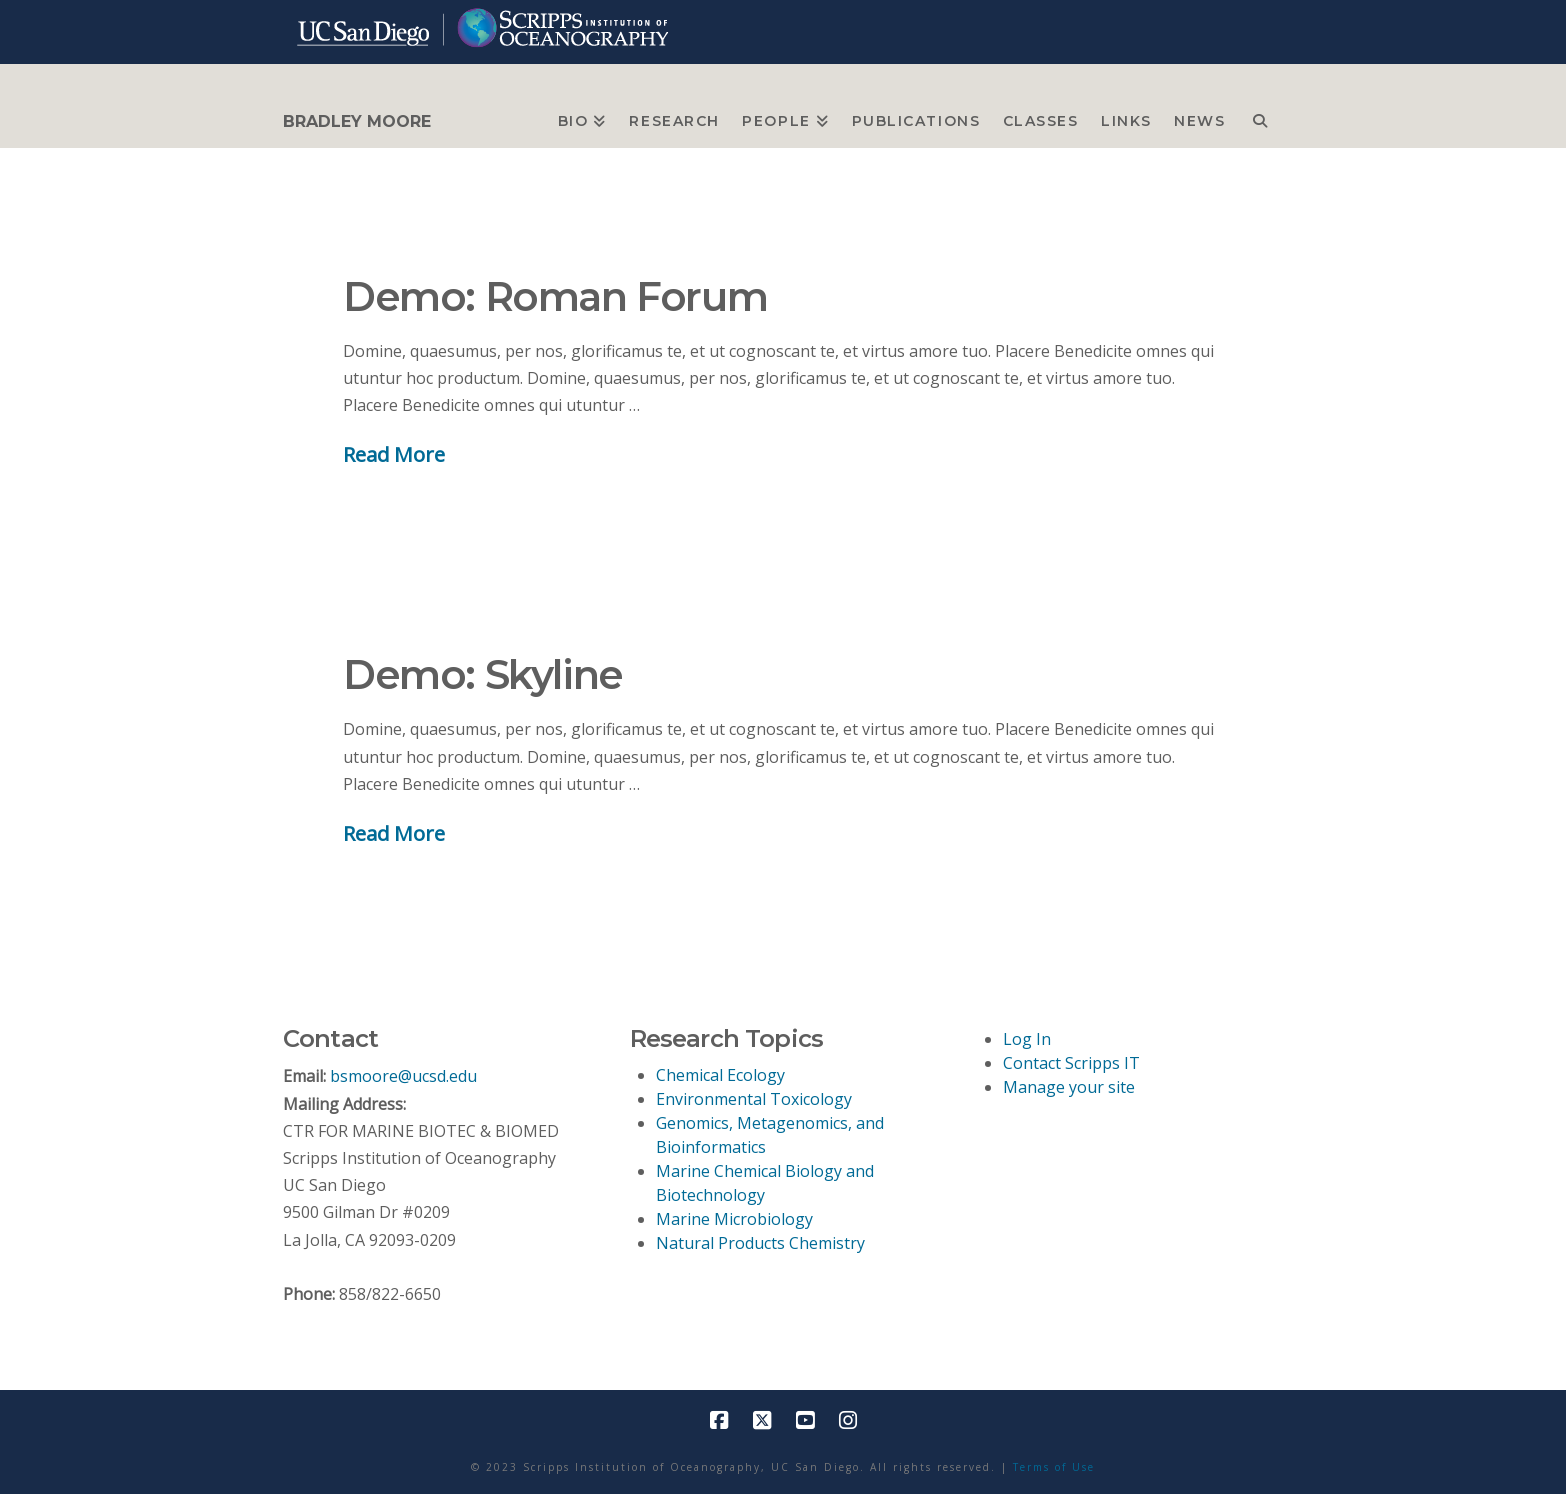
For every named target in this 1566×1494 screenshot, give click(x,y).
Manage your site (1069, 1087)
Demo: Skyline (483, 674)
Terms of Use (1054, 1467)
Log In (1027, 1039)
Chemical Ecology (720, 1075)
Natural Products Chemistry (760, 1243)
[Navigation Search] (1259, 116)
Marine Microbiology (734, 1219)
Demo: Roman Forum (555, 296)
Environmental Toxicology (754, 1099)
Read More (394, 454)
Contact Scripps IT (1071, 1063)
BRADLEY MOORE (357, 122)
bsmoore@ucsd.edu (403, 1076)
